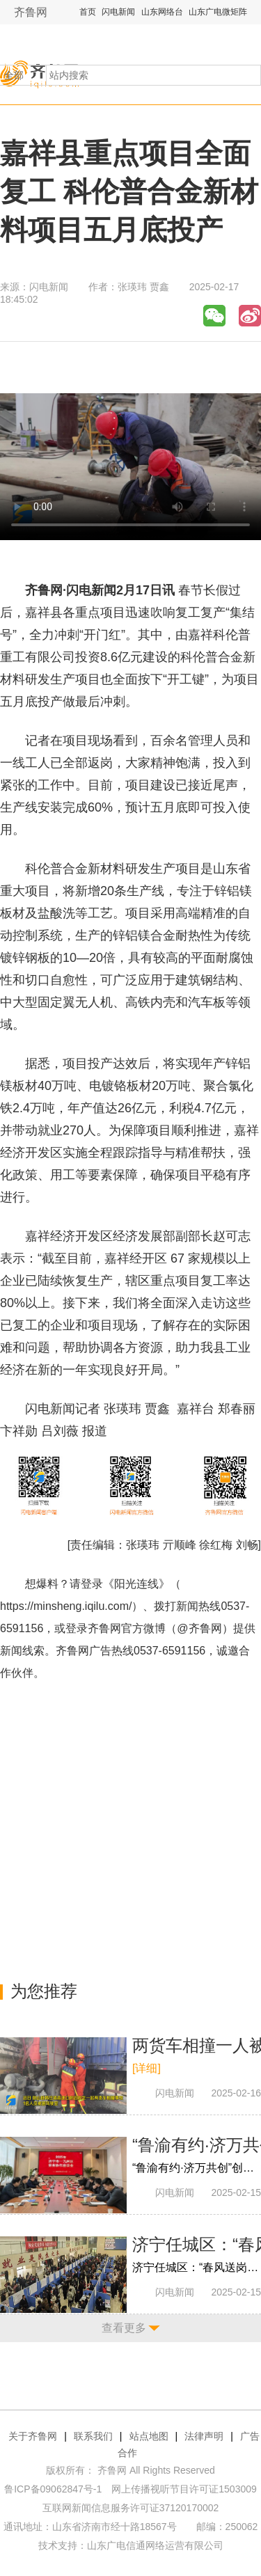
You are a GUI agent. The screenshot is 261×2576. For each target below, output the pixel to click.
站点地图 (148, 2436)
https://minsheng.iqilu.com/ (66, 1606)
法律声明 (203, 2436)
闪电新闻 (118, 12)
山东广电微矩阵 (218, 12)
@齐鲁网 (199, 1628)
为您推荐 (43, 1991)
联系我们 (93, 2436)
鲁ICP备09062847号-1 (53, 2489)
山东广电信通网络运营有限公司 (155, 2545)
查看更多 (124, 2328)
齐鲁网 (30, 12)
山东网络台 (162, 12)
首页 (87, 12)
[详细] (146, 2068)
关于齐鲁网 (32, 2436)
